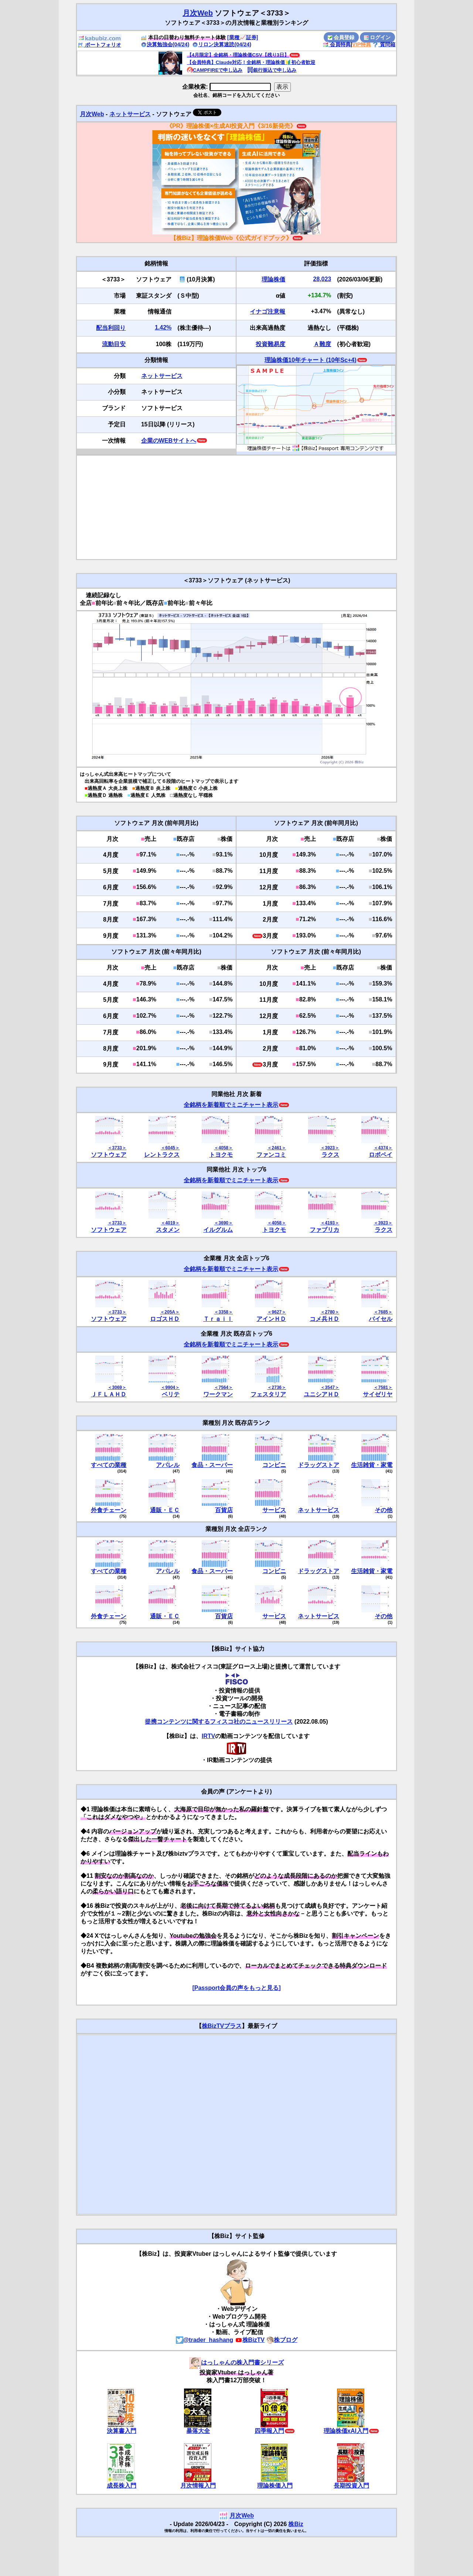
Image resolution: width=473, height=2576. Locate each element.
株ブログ (281, 2340)
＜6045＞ (170, 1147)
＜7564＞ (223, 1387)
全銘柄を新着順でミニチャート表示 (231, 1105)
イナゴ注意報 (267, 311)
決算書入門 (121, 2431)
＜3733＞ (117, 1147)
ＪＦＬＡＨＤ (108, 1394)
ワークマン (218, 1394)
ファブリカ (324, 1230)
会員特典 (337, 44)
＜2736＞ (276, 1387)
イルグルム (218, 1230)
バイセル (380, 1319)
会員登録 (341, 37)
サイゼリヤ (377, 1394)
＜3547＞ (329, 1387)
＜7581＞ (383, 1387)
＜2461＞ (276, 1147)
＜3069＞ (117, 1387)
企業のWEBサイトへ (168, 440)
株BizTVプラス (222, 2026)
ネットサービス (130, 114)
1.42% (163, 327)
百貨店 (224, 1510)
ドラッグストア (318, 1465)
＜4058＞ (223, 1147)
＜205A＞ (170, 1312)
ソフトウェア (108, 1155)
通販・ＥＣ (165, 1510)
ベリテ (171, 1394)
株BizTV (250, 2340)
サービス (274, 1510)
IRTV (208, 1736)
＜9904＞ (170, 1387)
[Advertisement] (236, 507)
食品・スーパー (212, 1465)
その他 (383, 1510)
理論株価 (273, 279)
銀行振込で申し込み (271, 70)
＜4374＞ (383, 1147)
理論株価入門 (275, 2485)
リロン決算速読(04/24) (221, 44)
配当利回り (111, 328)
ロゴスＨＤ (165, 1319)
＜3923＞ (329, 1147)
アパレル (168, 1465)
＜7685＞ (383, 1312)
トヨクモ (221, 1155)
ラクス (330, 1155)
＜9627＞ (276, 1312)
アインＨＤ (271, 1319)
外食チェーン (108, 1510)
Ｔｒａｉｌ (218, 1319)
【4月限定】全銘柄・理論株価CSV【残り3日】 (238, 55)
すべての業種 (108, 1465)
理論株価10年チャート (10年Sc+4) (311, 360)
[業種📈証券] (242, 37)
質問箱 (383, 44)
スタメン (168, 1230)
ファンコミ (271, 1155)
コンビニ (274, 1465)
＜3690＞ (223, 1223)
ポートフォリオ (99, 45)
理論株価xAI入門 (346, 2431)
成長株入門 (121, 2485)
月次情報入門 (198, 2485)
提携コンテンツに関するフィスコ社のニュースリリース (219, 1721)
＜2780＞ (329, 1312)
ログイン (377, 37)
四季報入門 (269, 2431)
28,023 (322, 279)
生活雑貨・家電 (371, 1465)
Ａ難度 (322, 344)
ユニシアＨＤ (321, 1394)
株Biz (295, 2524)
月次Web (198, 13)
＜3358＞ (223, 1312)
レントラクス (162, 1155)
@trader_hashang (205, 2340)
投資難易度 (270, 344)
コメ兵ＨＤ (324, 1319)
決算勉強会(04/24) (165, 44)
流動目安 (114, 344)
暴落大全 (198, 2431)
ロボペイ (380, 1155)
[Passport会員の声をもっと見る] (236, 1988)
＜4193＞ (329, 1223)
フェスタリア (268, 1394)
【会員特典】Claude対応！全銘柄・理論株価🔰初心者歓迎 (251, 62)
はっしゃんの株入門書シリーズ (236, 2362)
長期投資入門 (351, 2485)
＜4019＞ (170, 1223)
